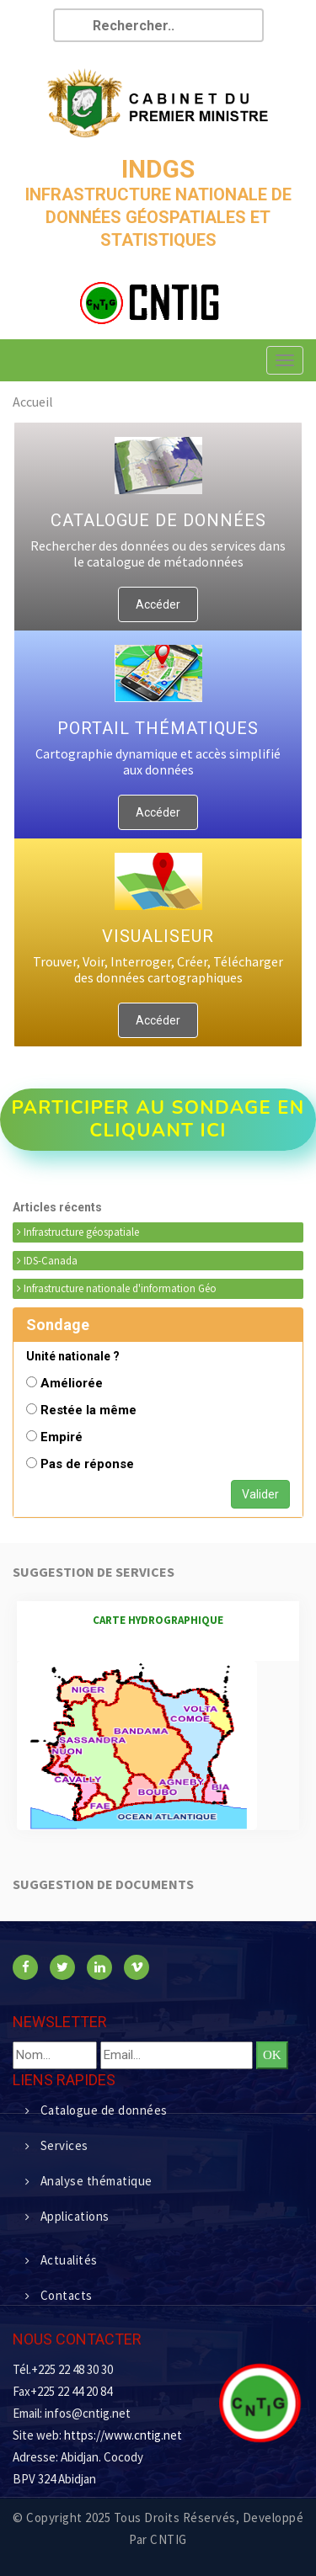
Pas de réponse (87, 1464)
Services (56, 2145)
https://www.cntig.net (123, 2435)
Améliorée (71, 1383)
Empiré (61, 1437)
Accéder (158, 604)
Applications (67, 2216)
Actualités (61, 2260)
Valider (260, 1494)
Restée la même (88, 1410)
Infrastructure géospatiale (78, 1232)
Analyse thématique (89, 2181)
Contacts (59, 2295)
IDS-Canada (47, 1260)
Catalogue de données (96, 2110)
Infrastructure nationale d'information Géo (117, 1288)
